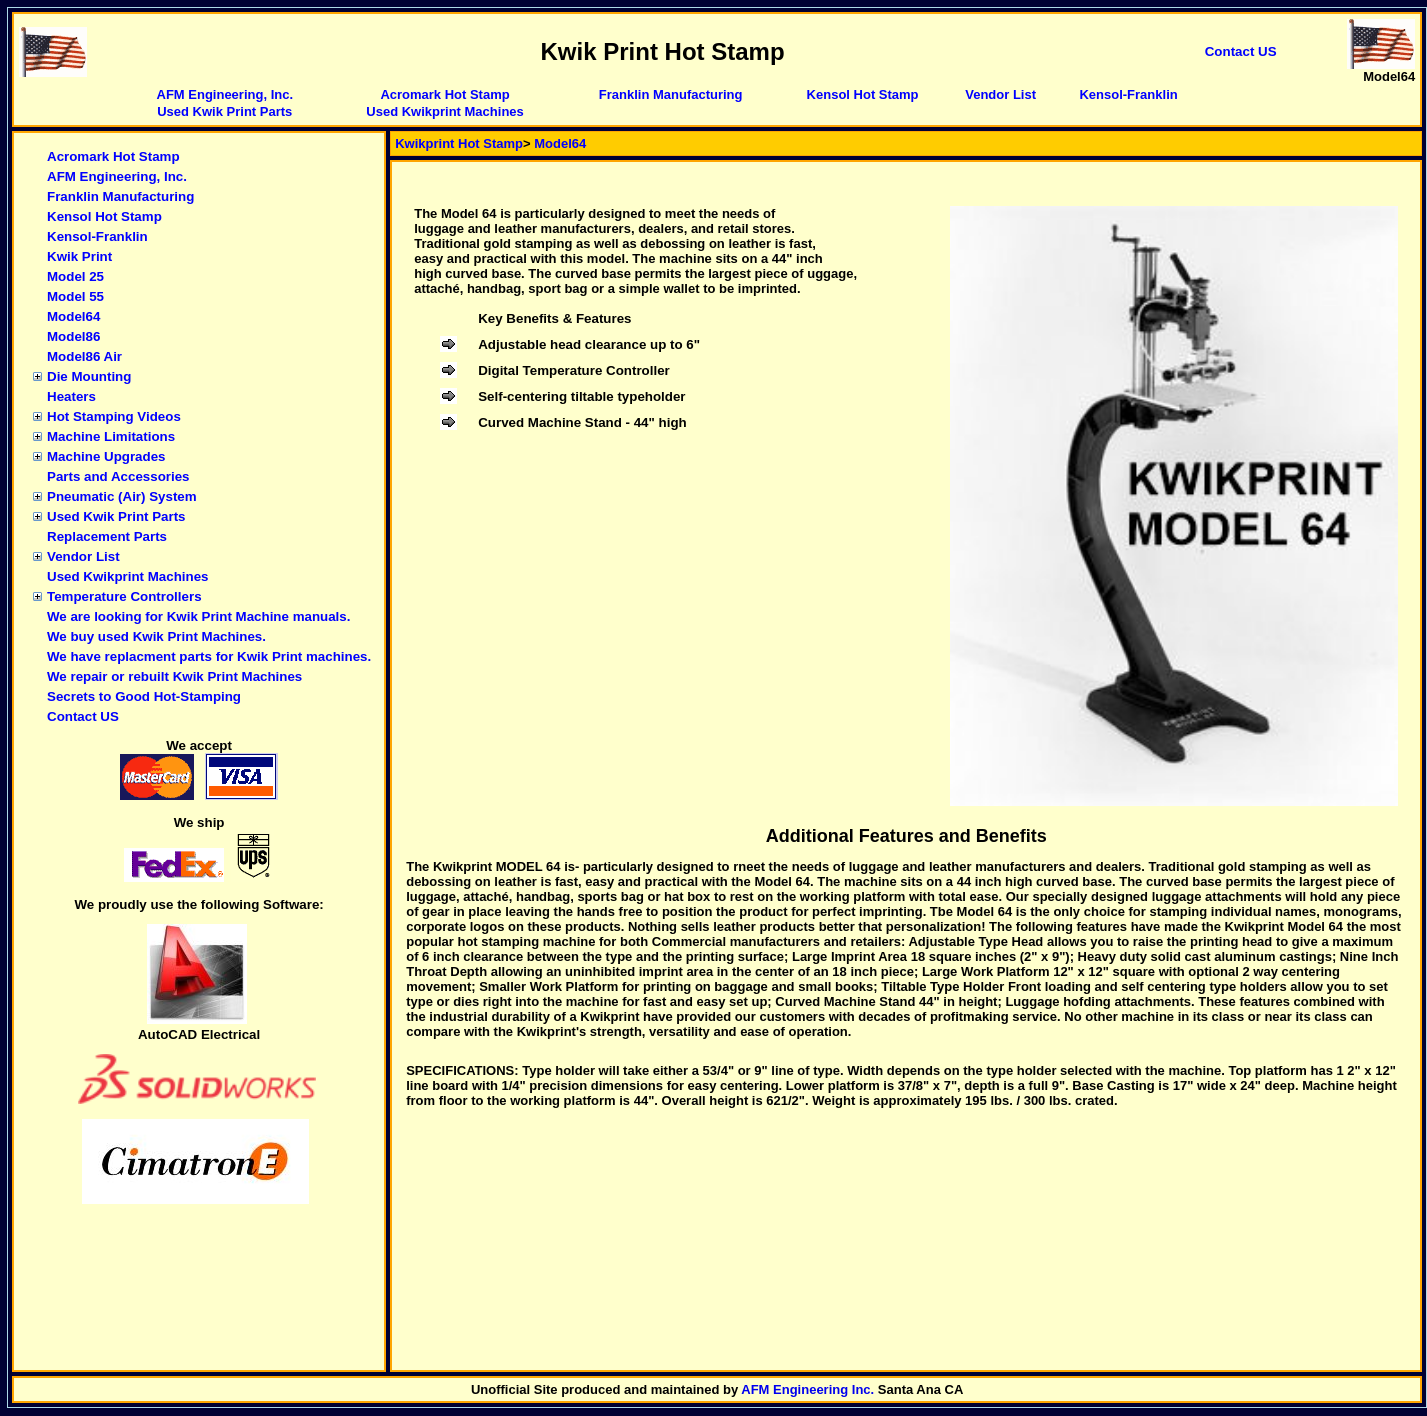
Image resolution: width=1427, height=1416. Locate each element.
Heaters (71, 396)
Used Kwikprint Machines (444, 111)
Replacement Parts (107, 536)
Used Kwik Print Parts (224, 111)
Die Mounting (89, 376)
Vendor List (1000, 94)
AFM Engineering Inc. (807, 1389)
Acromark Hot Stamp (444, 94)
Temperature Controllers (124, 596)
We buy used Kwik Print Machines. (156, 636)
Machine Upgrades (106, 456)
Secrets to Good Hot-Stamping (144, 696)
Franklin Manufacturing (671, 94)
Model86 (73, 336)
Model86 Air (84, 356)
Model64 (73, 316)
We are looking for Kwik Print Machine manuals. (198, 616)
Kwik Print (79, 256)
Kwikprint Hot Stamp (459, 143)
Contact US (83, 716)
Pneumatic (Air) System (122, 496)
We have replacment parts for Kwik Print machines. (209, 656)
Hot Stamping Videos (114, 416)
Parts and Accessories (118, 476)
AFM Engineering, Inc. (225, 94)
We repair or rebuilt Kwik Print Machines (174, 676)
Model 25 (75, 276)
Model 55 (75, 296)
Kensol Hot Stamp (863, 94)
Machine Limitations (111, 436)
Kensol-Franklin (1128, 94)
